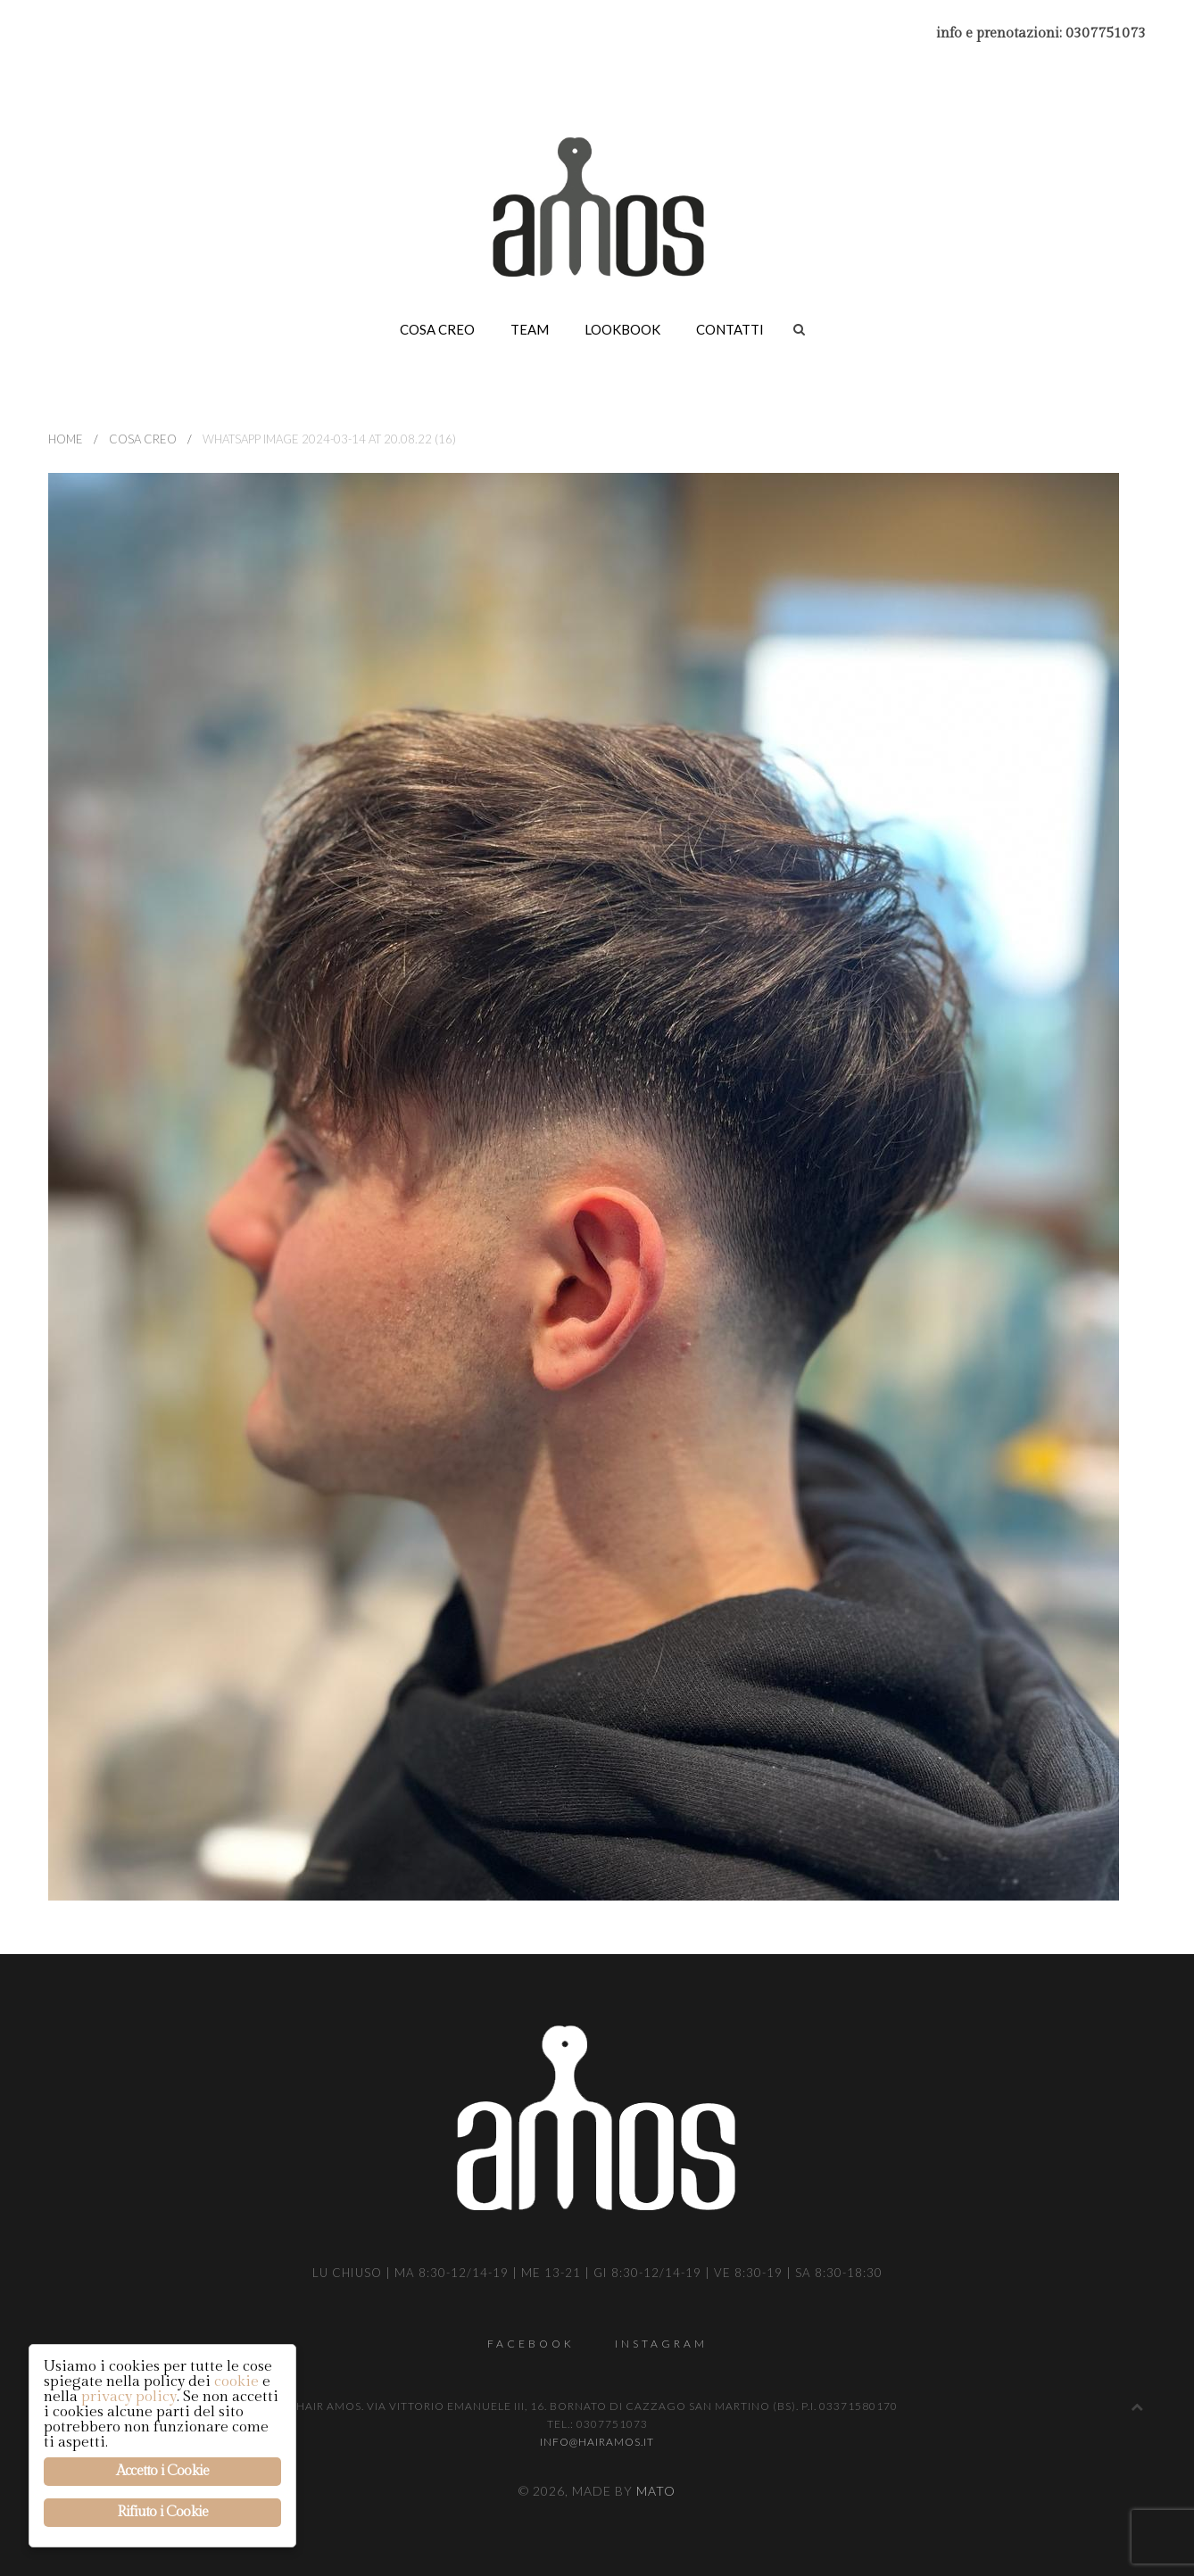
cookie (236, 2381)
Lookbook (622, 329)
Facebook (531, 2343)
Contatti (730, 329)
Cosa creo (437, 329)
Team (529, 329)
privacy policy (129, 2397)
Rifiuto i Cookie (162, 2512)
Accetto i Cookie (162, 2471)
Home (65, 439)
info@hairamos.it (597, 2441)
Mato (656, 2490)
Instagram (661, 2343)
